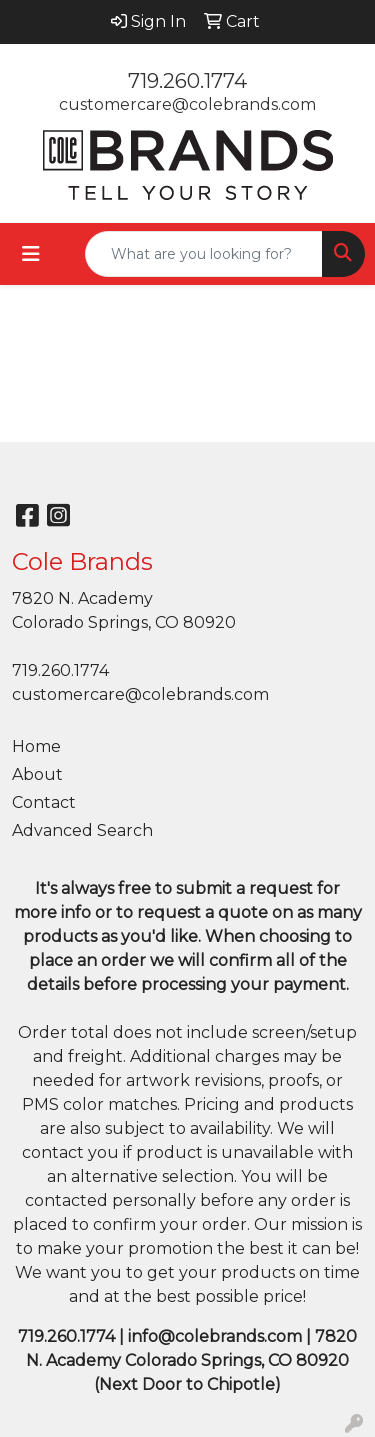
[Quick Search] (204, 254)
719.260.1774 (187, 81)
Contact (44, 802)
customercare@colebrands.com (187, 104)
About (37, 774)
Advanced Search (82, 830)
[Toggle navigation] (31, 254)
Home (36, 746)
